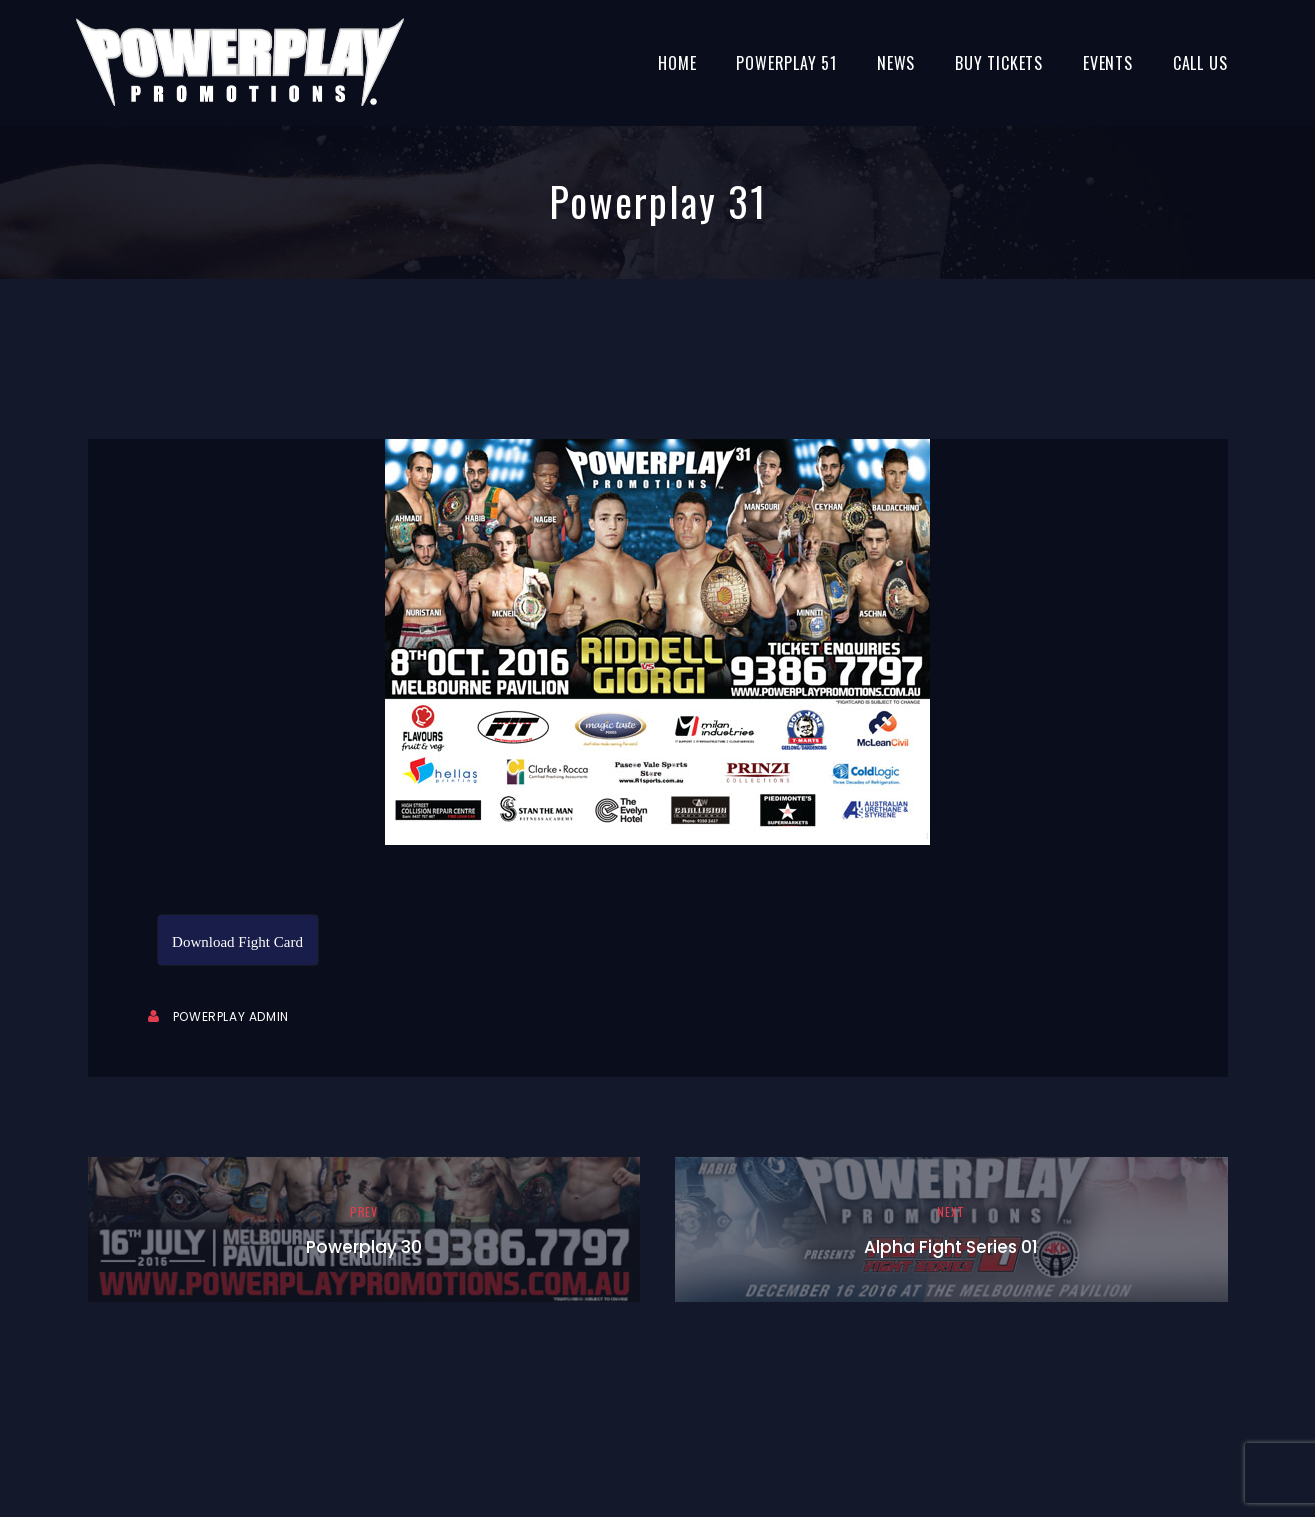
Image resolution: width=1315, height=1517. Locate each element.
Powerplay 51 (786, 63)
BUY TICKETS (999, 63)
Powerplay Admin (231, 1016)
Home (677, 63)
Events (1108, 63)
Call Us (1200, 63)
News (896, 63)
